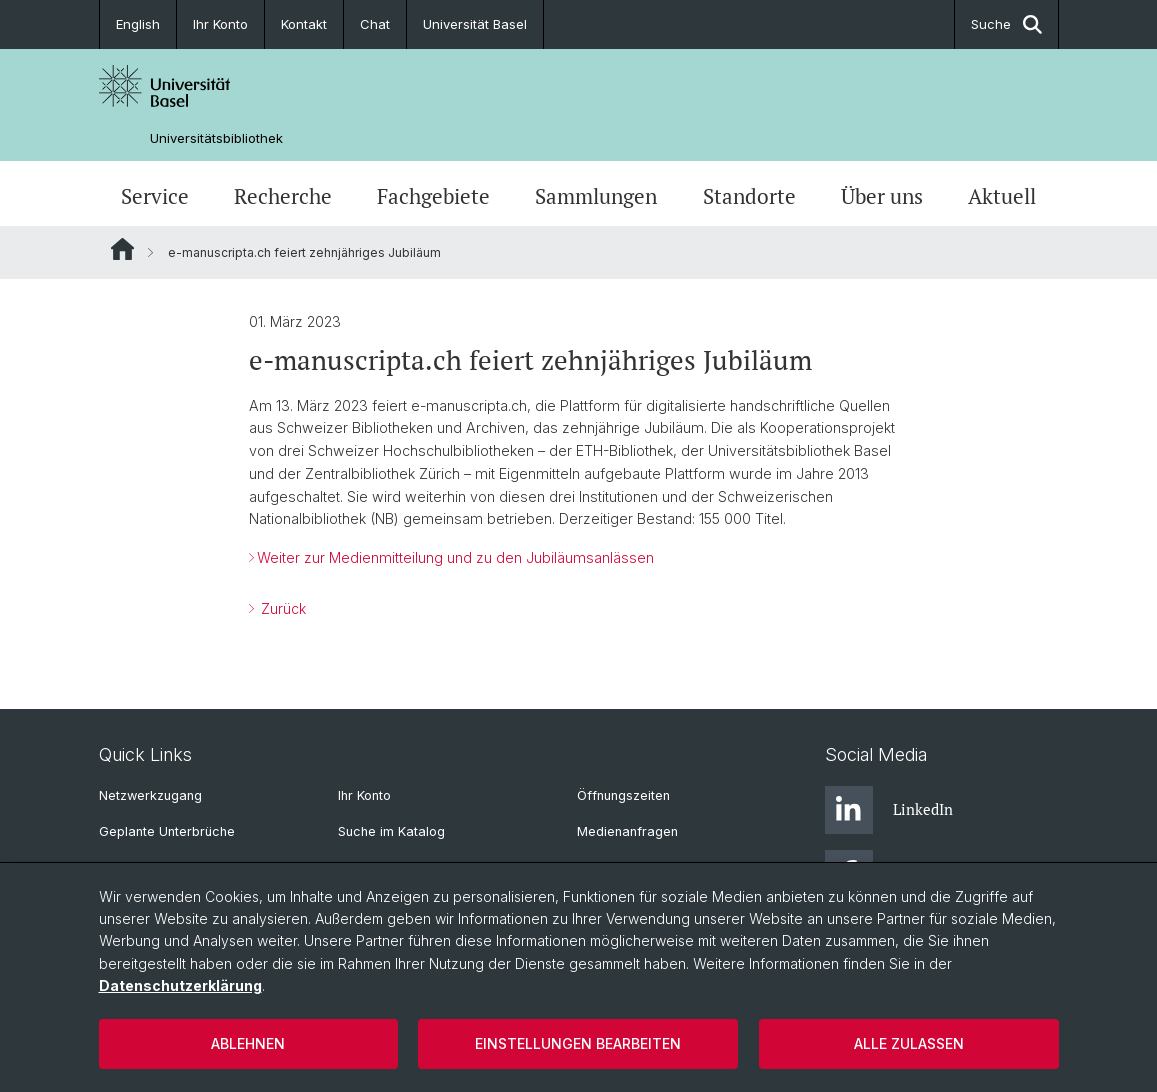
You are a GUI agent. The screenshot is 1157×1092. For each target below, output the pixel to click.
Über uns (882, 196)
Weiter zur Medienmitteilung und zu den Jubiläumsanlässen (455, 557)
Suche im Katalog (391, 831)
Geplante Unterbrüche (167, 831)
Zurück (281, 608)
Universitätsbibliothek (216, 138)
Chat (375, 24)
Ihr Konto (220, 24)
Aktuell (1002, 196)
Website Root (122, 249)
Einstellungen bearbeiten (578, 1043)
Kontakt (304, 24)
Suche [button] (1006, 24)
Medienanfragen (627, 831)
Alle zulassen (909, 1043)
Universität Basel (475, 24)
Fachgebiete (433, 196)
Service (155, 196)
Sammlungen (596, 196)
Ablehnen (248, 1043)
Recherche (283, 196)
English (138, 24)
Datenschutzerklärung (180, 985)
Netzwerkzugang (150, 795)
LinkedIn (889, 810)
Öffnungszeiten (623, 795)
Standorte (749, 196)
